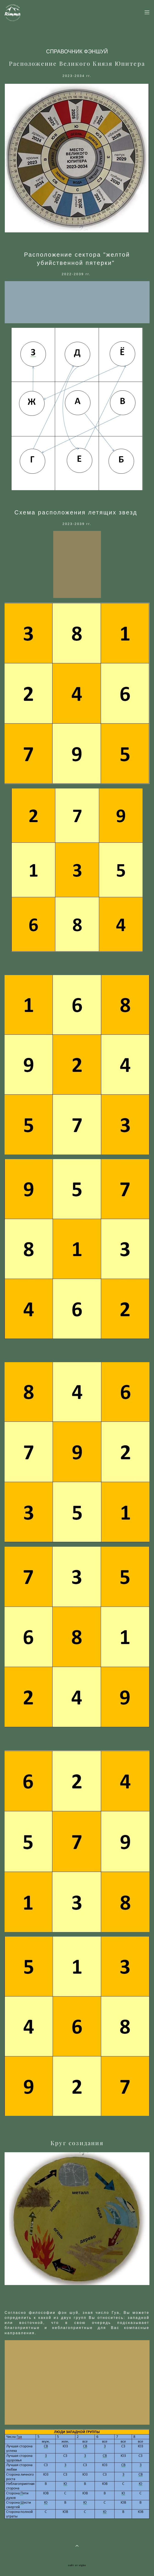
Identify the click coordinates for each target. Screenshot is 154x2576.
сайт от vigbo (77, 2565)
